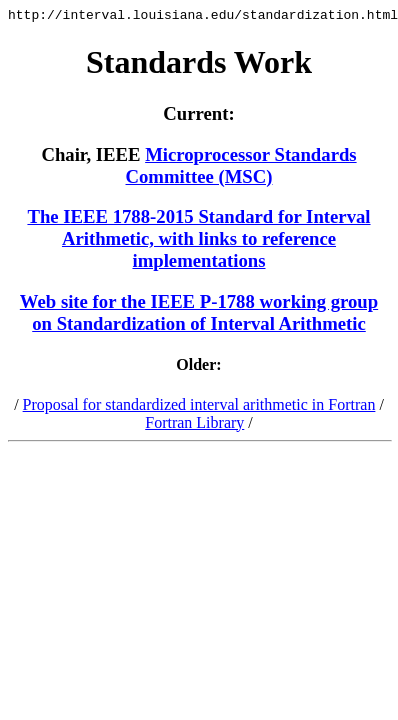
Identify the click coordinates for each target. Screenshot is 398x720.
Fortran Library (194, 425)
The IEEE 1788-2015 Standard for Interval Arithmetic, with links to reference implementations (198, 241)
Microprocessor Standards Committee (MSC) (241, 168)
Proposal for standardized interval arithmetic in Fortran (199, 407)
